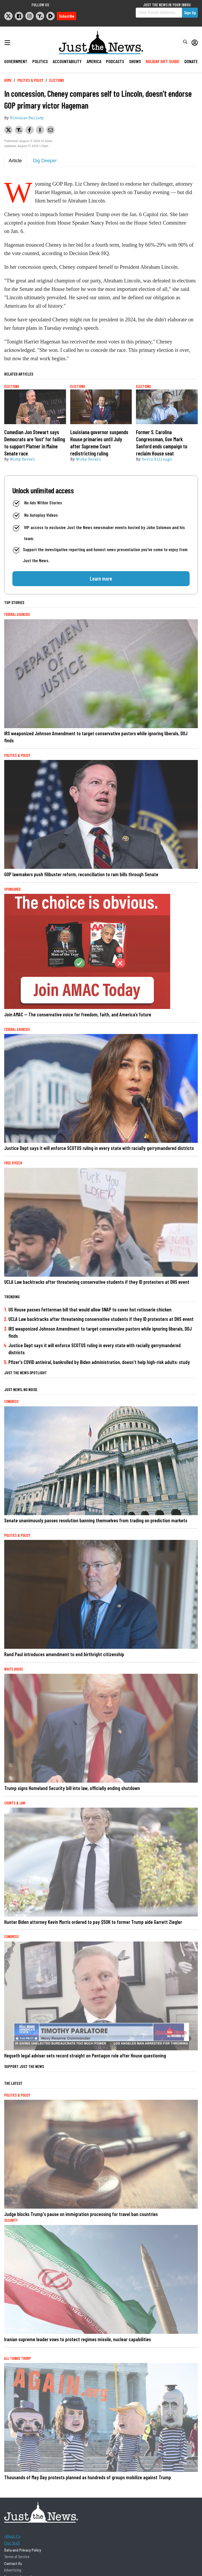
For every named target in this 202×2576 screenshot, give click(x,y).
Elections (56, 80)
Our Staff (12, 2543)
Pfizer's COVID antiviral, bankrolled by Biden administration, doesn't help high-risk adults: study (99, 1362)
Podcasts (115, 61)
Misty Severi (22, 460)
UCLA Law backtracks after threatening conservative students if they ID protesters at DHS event (96, 1282)
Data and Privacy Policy (22, 2549)
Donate (191, 61)
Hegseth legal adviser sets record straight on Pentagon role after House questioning (85, 2055)
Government (15, 61)
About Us (12, 2536)
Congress (11, 1401)
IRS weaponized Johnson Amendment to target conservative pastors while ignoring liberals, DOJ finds (96, 736)
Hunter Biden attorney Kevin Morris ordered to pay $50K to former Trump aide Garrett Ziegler (93, 1922)
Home (8, 80)
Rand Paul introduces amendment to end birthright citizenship (64, 1654)
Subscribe (66, 15)
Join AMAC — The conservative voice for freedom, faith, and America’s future (77, 1014)
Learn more (101, 578)
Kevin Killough (157, 460)
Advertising (12, 2569)
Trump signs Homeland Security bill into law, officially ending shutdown (72, 1788)
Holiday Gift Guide (162, 61)
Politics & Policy (30, 80)
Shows (135, 61)
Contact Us (13, 2563)
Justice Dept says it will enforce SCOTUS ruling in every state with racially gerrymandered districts (99, 1148)
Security (11, 2220)
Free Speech (13, 1163)
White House (13, 1669)
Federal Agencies (17, 614)
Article (15, 160)
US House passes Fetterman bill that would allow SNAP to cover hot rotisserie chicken (89, 1309)
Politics (40, 61)
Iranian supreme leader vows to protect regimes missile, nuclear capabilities (77, 2339)
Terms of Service (16, 2556)
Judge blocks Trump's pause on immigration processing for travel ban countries (81, 2214)
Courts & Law (14, 1803)
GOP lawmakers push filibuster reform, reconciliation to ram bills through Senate (81, 874)
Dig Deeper (45, 160)
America (94, 61)
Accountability (67, 61)
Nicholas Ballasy (27, 118)
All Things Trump (17, 2358)
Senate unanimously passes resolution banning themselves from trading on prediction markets (95, 1520)
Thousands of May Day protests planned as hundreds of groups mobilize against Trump (87, 2477)
